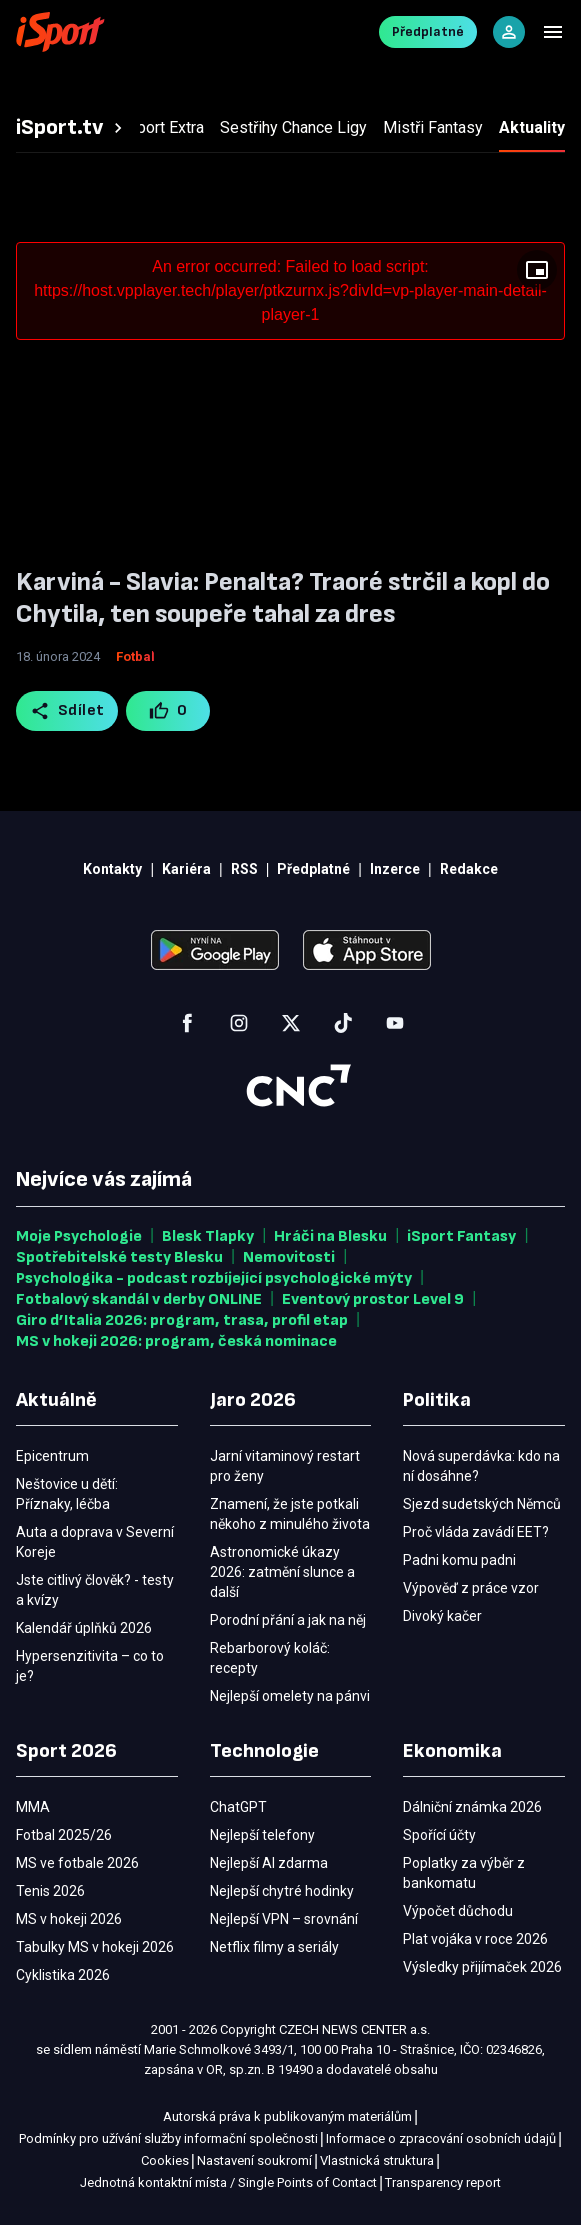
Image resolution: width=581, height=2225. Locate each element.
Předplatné (428, 31)
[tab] (72, 128)
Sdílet (67, 711)
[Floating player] (537, 270)
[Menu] (553, 32)
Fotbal (135, 656)
